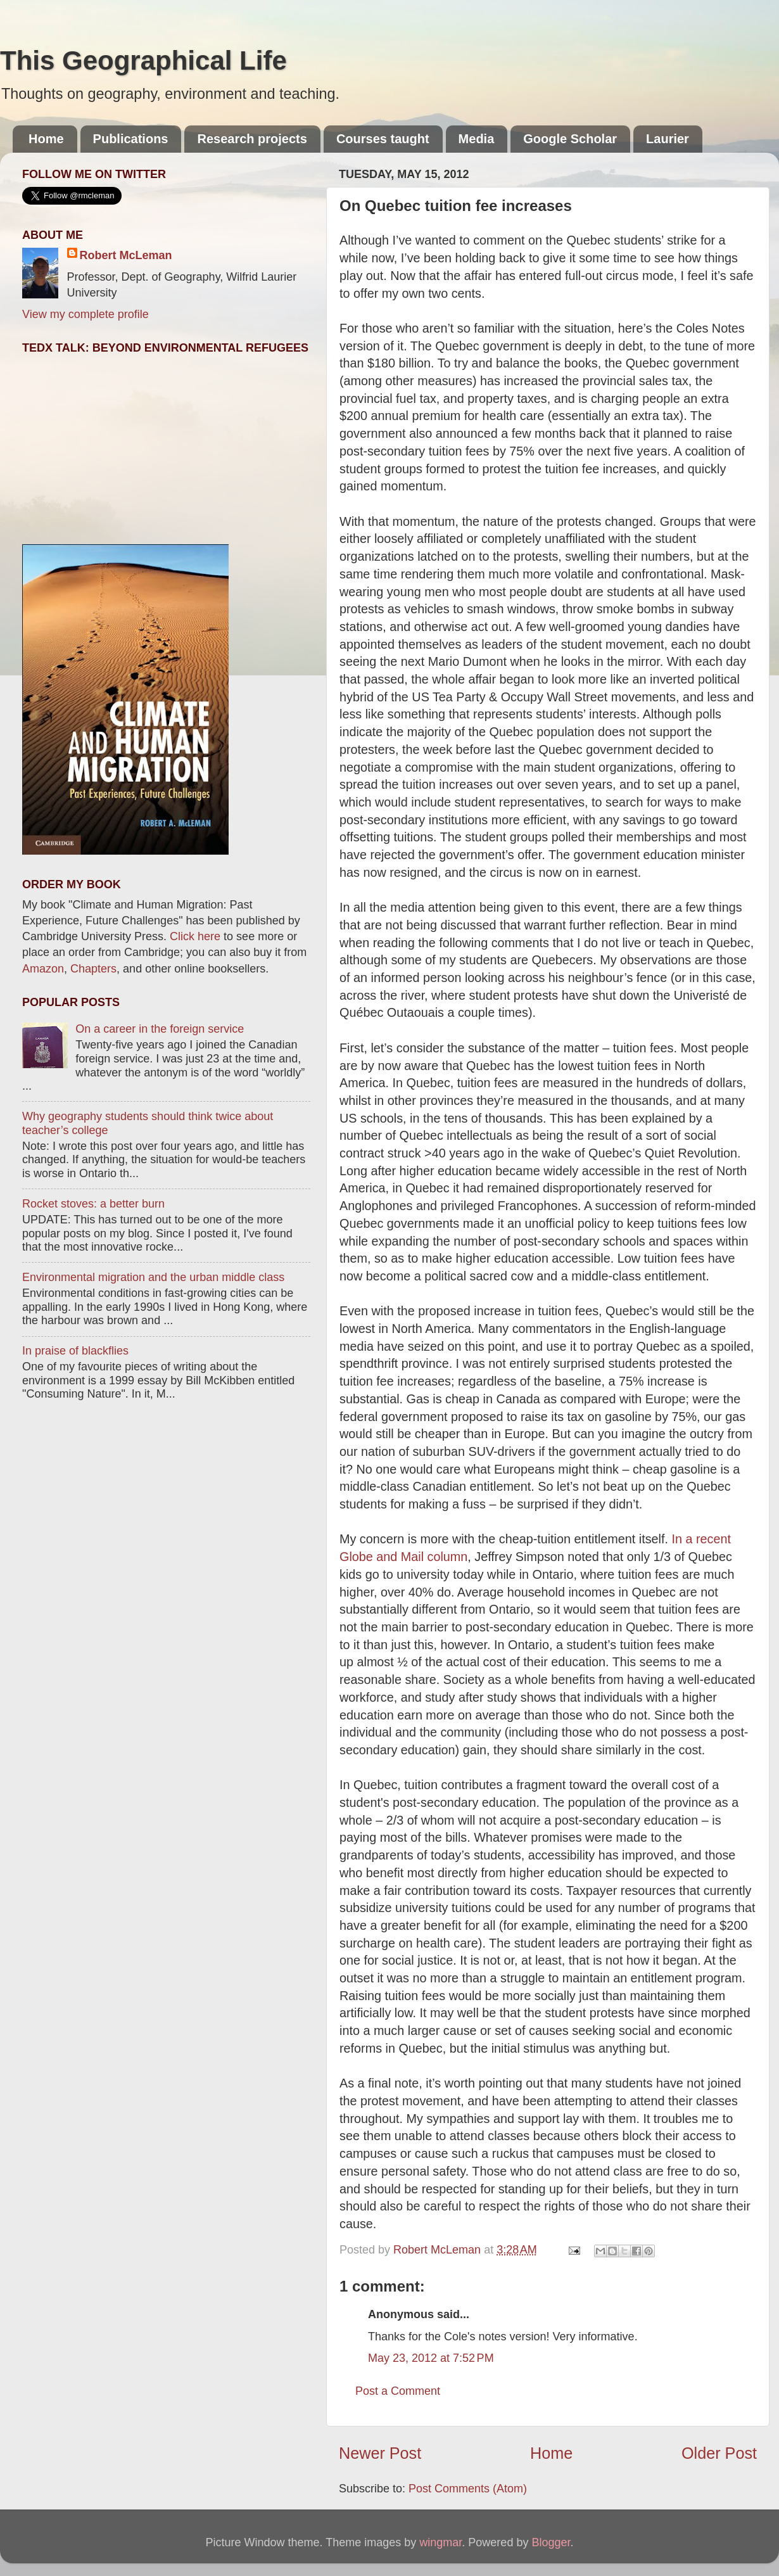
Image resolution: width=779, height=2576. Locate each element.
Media (477, 139)
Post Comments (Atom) (467, 2488)
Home (46, 139)
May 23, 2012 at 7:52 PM (431, 2358)
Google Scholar (570, 139)
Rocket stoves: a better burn (93, 1203)
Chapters (93, 968)
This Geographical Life (143, 60)
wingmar (440, 2542)
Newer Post (380, 2453)
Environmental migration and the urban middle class (153, 1277)
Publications (130, 139)
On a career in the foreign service (159, 1029)
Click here (195, 936)
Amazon (43, 968)
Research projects (252, 139)
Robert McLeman (126, 255)
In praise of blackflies (75, 1350)
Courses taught (382, 139)
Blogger (550, 2542)
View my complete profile (85, 314)
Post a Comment (397, 2391)
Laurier (667, 139)
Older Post (719, 2453)
